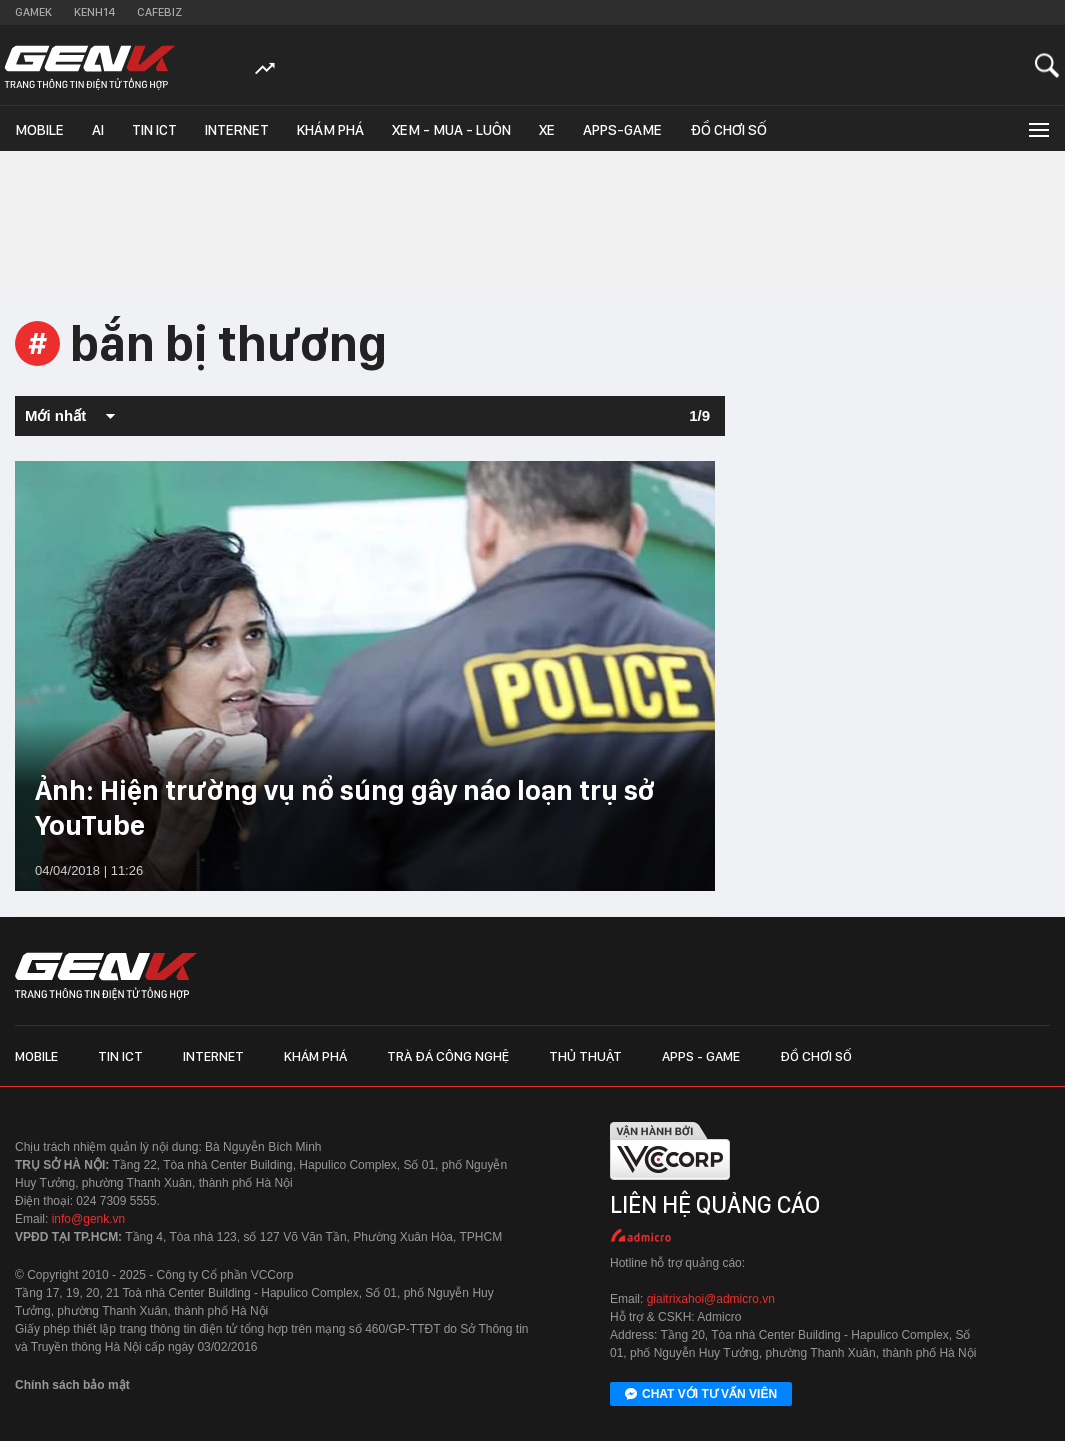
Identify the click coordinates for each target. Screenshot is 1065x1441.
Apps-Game (622, 130)
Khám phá (330, 130)
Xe (547, 130)
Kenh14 (94, 12)
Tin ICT (154, 130)
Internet (237, 130)
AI (98, 130)
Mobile (39, 130)
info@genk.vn (89, 1219)
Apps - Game (701, 1056)
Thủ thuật (585, 1056)
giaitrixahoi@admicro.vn (711, 1299)
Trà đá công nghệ (448, 1056)
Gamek (33, 12)
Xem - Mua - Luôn (451, 130)
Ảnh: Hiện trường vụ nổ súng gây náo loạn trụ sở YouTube (345, 807)
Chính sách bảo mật (72, 1385)
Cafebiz (159, 12)
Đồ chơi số (728, 130)
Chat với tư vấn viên (701, 1395)
